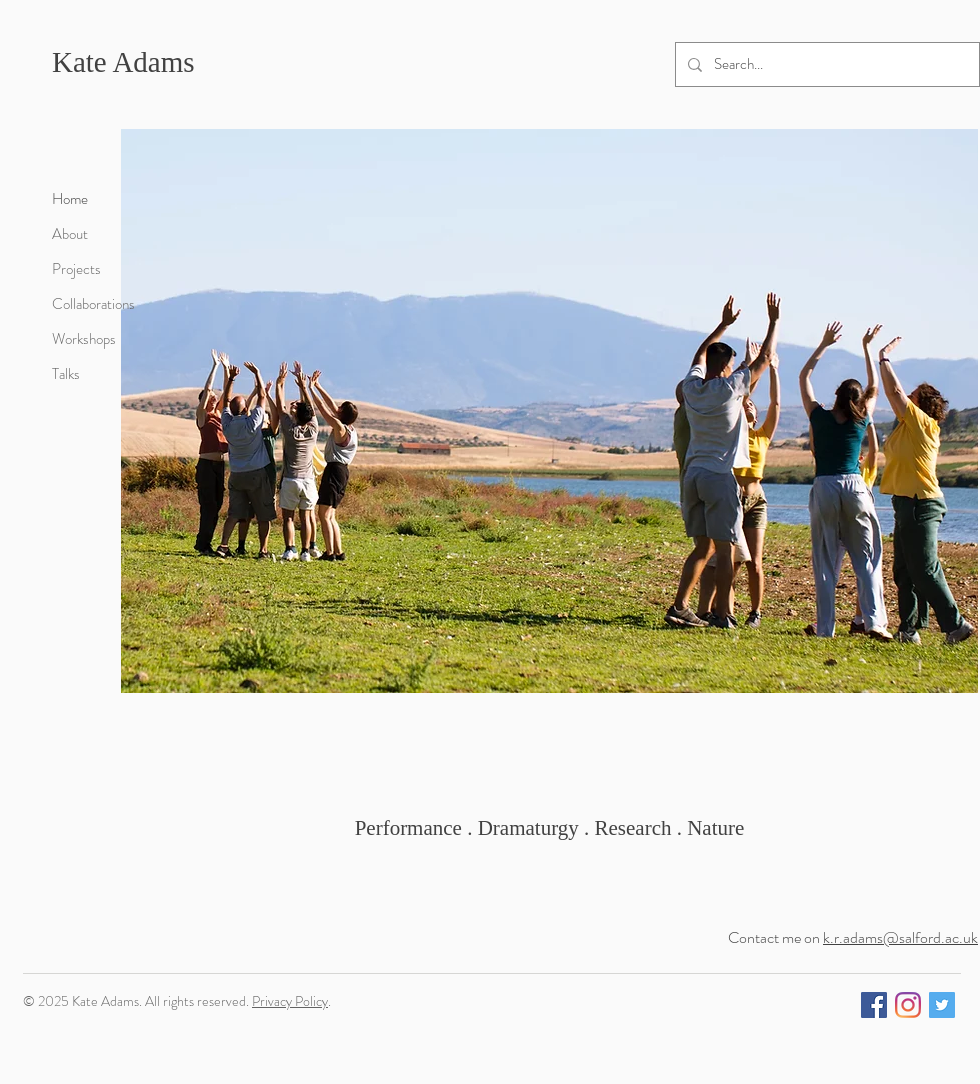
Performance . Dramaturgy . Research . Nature (550, 828)
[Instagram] (908, 1005)
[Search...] (825, 64)
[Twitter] (942, 1005)
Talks (66, 374)
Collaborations (93, 304)
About (70, 234)
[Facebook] (874, 1005)
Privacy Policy (290, 1001)
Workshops (84, 339)
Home (70, 199)
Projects (76, 269)
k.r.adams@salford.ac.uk (900, 937)
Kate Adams (123, 62)
